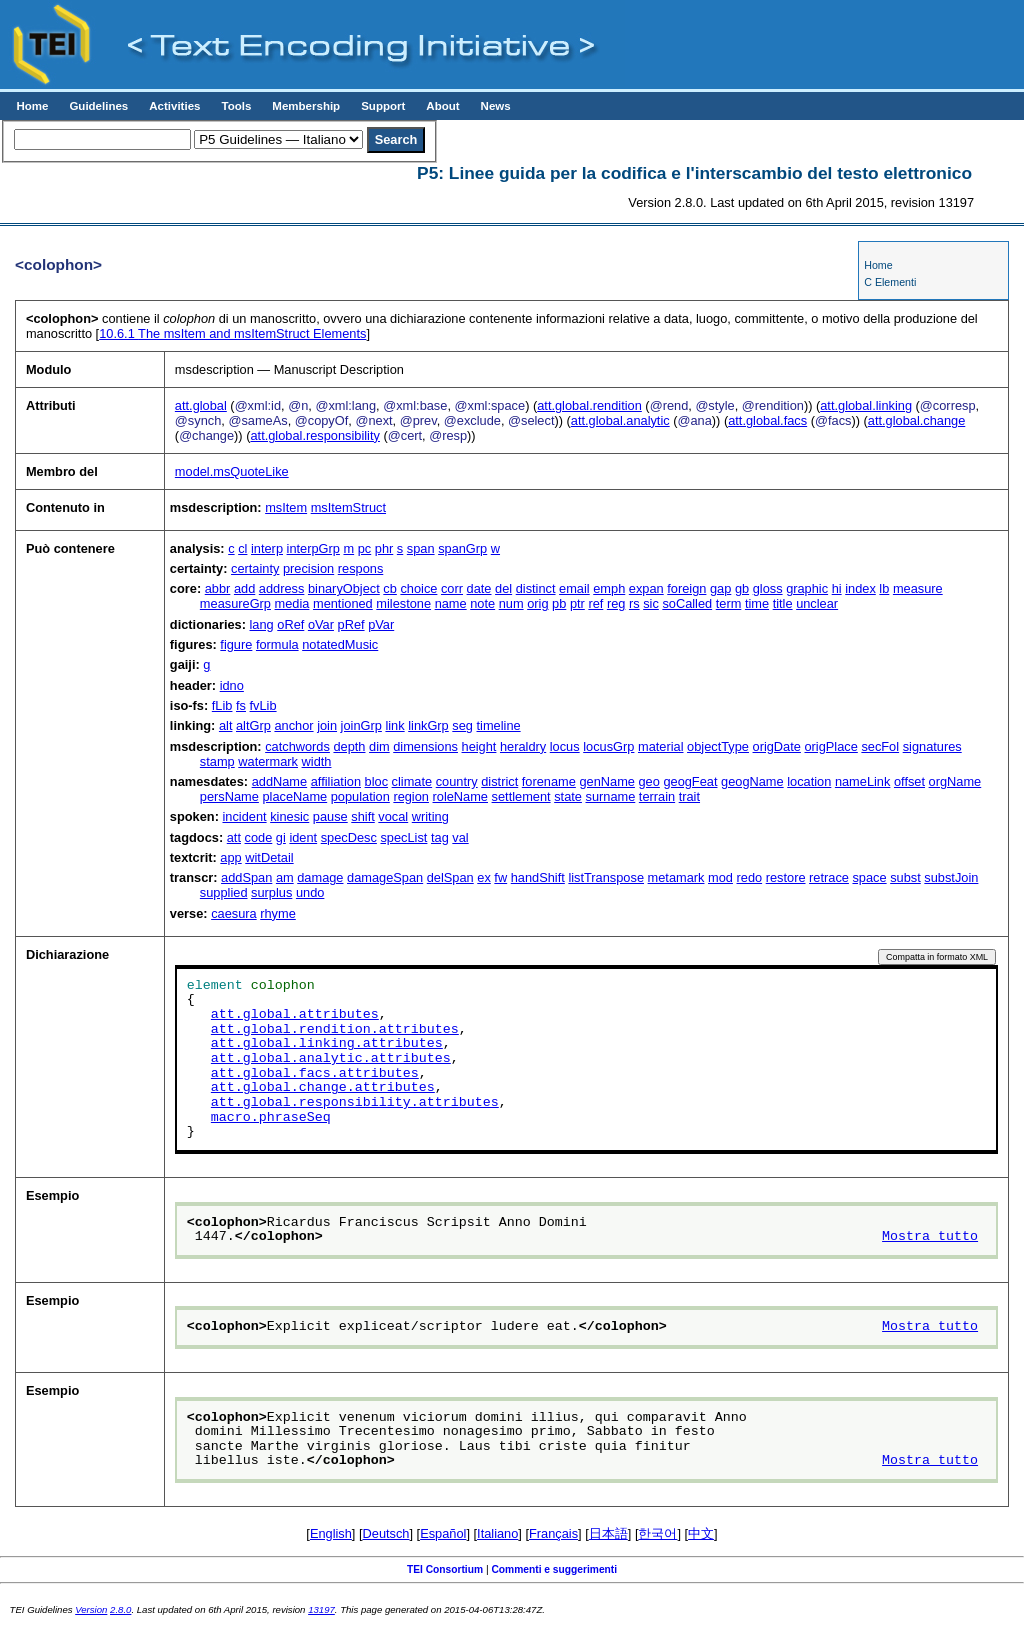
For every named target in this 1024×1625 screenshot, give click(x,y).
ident (303, 837)
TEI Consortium (445, 1569)
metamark (676, 877)
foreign (686, 588)
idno (232, 685)
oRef (290, 624)
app (230, 857)
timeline (499, 725)
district (499, 781)
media (292, 603)
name (451, 603)
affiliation (336, 781)
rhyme (278, 913)
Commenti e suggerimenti (554, 1569)
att (234, 837)
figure (236, 644)
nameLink (863, 781)
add (244, 588)
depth (349, 746)
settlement (521, 796)
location (809, 781)
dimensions (425, 746)
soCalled (687, 603)
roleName (460, 796)
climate (412, 781)
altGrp (253, 725)
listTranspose (606, 877)
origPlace (830, 746)
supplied (224, 892)
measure (918, 588)
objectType (718, 746)
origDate (777, 746)
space (869, 877)
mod (720, 877)
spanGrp (462, 548)
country (457, 781)
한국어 (657, 1533)
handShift (538, 877)
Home (32, 106)
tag (440, 837)
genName (607, 781)
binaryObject (344, 588)
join (327, 725)
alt (226, 725)
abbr (218, 588)
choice (418, 588)
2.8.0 (120, 1609)
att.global (201, 405)
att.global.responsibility (314, 435)
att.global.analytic (620, 420)
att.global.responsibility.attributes (355, 1103)
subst (905, 877)
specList (403, 837)
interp (267, 548)
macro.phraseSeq (271, 1118)
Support (383, 106)
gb (742, 588)
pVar (381, 624)
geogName (752, 781)
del (503, 588)
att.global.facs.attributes (315, 1074)
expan (646, 588)
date (479, 588)
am (285, 877)
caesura (234, 913)
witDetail (269, 857)
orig (537, 603)
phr (384, 548)
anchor (293, 725)
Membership (306, 106)
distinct (536, 588)
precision (308, 568)
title (783, 603)
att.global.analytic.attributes (331, 1059)
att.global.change (916, 420)
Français (553, 1533)
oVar (321, 624)
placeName (294, 796)
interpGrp (313, 548)
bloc (376, 781)
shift (362, 816)
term (729, 603)
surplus (271, 892)
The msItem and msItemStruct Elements (232, 333)
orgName (955, 781)
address (282, 588)
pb (559, 603)
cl (242, 548)
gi (281, 837)
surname (610, 796)
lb (884, 588)
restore (786, 877)
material (661, 746)
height (479, 746)
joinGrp (361, 725)
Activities (174, 106)
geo (648, 781)
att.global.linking (866, 405)
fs (241, 705)
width (317, 761)
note (482, 603)
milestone (403, 603)
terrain (657, 796)
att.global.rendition (589, 405)
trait (689, 796)
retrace (829, 877)
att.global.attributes (295, 1015)
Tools (236, 106)
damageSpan (385, 877)
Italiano (497, 1533)
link (394, 725)
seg (462, 725)
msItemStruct (348, 507)
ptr (577, 603)
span (421, 548)
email (574, 588)
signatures (932, 746)
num (511, 603)
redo (750, 877)
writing (430, 816)
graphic (807, 588)
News (496, 106)
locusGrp (608, 746)
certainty (255, 568)
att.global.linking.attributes (327, 1044)
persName (229, 796)
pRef (351, 624)
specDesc (349, 837)
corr (452, 588)
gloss (768, 588)
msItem (286, 507)
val (460, 837)
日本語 (608, 1533)
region (411, 796)
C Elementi (890, 282)
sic (651, 603)
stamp (217, 761)
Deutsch (386, 1533)
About (442, 106)
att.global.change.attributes (323, 1088)
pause (330, 816)
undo (310, 892)
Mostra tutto (930, 1237)
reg (616, 603)
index (860, 588)
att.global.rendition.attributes (335, 1030)
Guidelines (98, 106)
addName (280, 781)
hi (837, 588)
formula (277, 644)
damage (320, 877)
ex (484, 877)
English (331, 1533)
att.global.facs (767, 420)
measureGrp (235, 603)
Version (91, 1609)
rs (634, 603)
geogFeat (690, 781)
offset (909, 781)
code (259, 837)
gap (720, 588)
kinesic (289, 816)
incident (244, 816)
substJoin (951, 877)
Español (443, 1533)
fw (500, 877)
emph (609, 588)
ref (595, 603)
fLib (222, 705)
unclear (817, 603)
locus (565, 746)
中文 (701, 1533)
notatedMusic (340, 644)
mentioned (343, 603)
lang (262, 624)
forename (549, 781)
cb (390, 588)
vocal (393, 816)
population (360, 796)
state (568, 796)
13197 (321, 1609)
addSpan (246, 877)
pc (365, 548)
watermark (268, 761)
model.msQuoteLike (232, 471)
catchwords (297, 746)
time (757, 603)
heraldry (523, 746)
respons (361, 568)
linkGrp (428, 725)
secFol (880, 746)
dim (379, 746)
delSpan (450, 877)
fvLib (263, 705)
